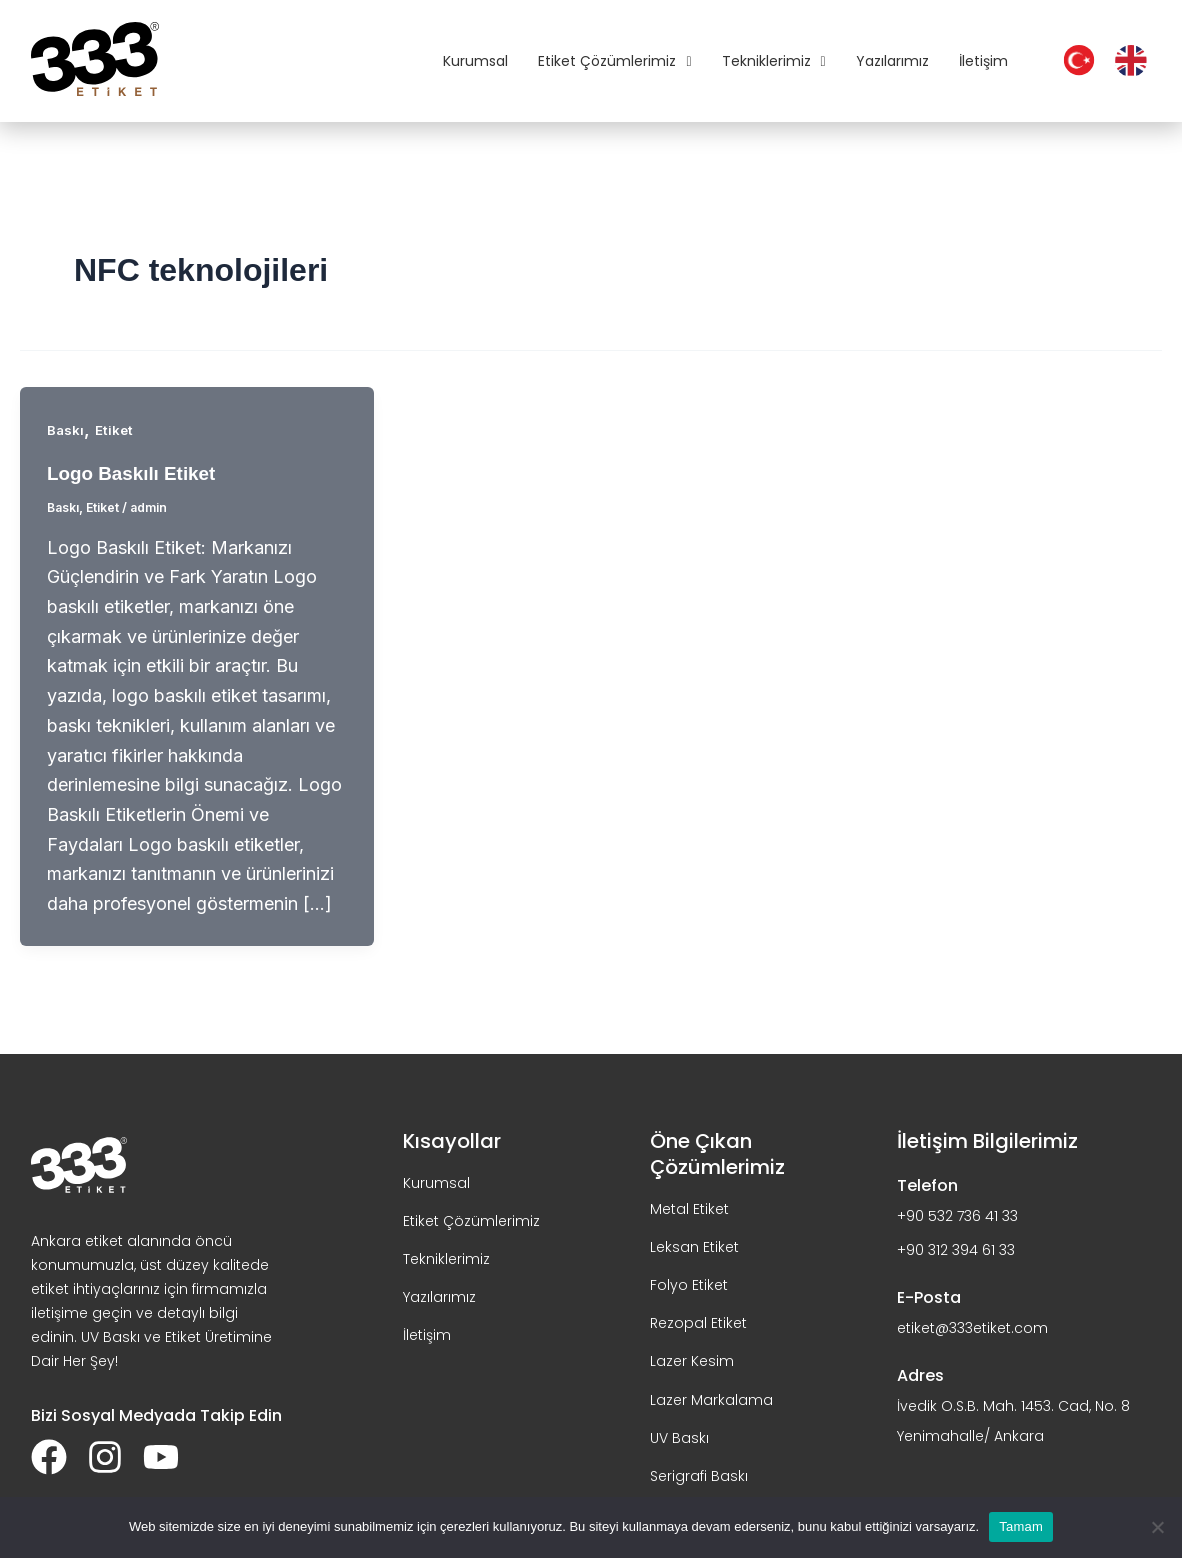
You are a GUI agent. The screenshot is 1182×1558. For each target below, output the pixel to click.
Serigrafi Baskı (699, 1475)
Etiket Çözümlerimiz (614, 61)
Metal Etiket (689, 1208)
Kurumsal (475, 61)
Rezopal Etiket (698, 1323)
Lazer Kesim (692, 1361)
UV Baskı (679, 1437)
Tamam (1021, 1526)
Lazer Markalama (711, 1399)
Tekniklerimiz (774, 61)
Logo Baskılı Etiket (136, 473)
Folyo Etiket (689, 1284)
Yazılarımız (892, 61)
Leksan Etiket (694, 1246)
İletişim (983, 61)
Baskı (66, 429)
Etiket (115, 429)
